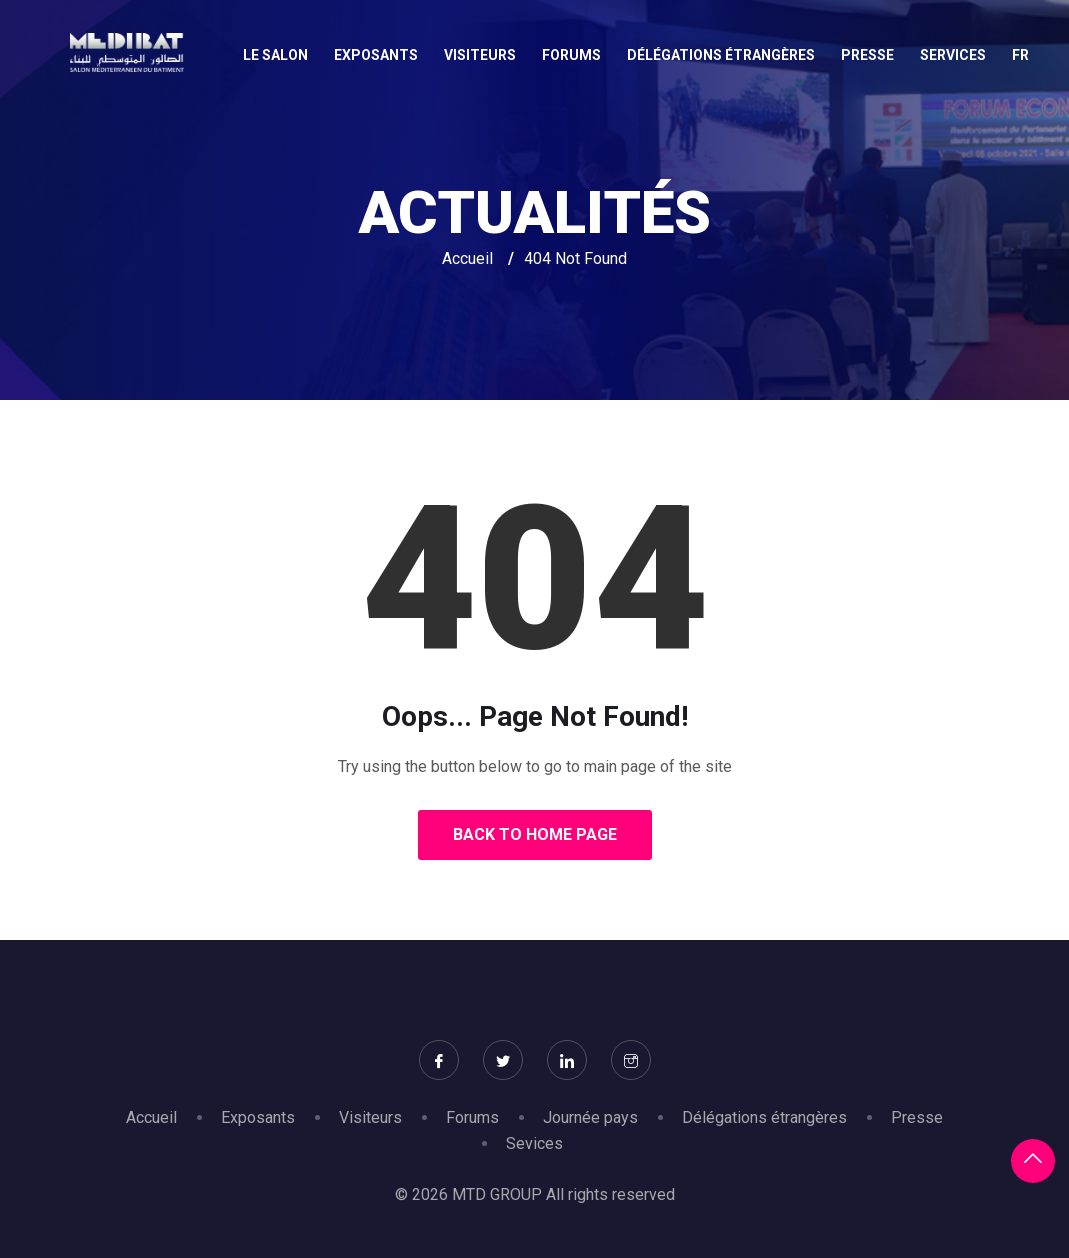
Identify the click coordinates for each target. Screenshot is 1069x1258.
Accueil (467, 258)
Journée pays (590, 1117)
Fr (1020, 55)
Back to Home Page (535, 834)
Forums (571, 55)
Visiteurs (480, 55)
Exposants (376, 55)
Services (953, 55)
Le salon (275, 55)
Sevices (534, 1143)
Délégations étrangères (721, 55)
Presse (867, 55)
